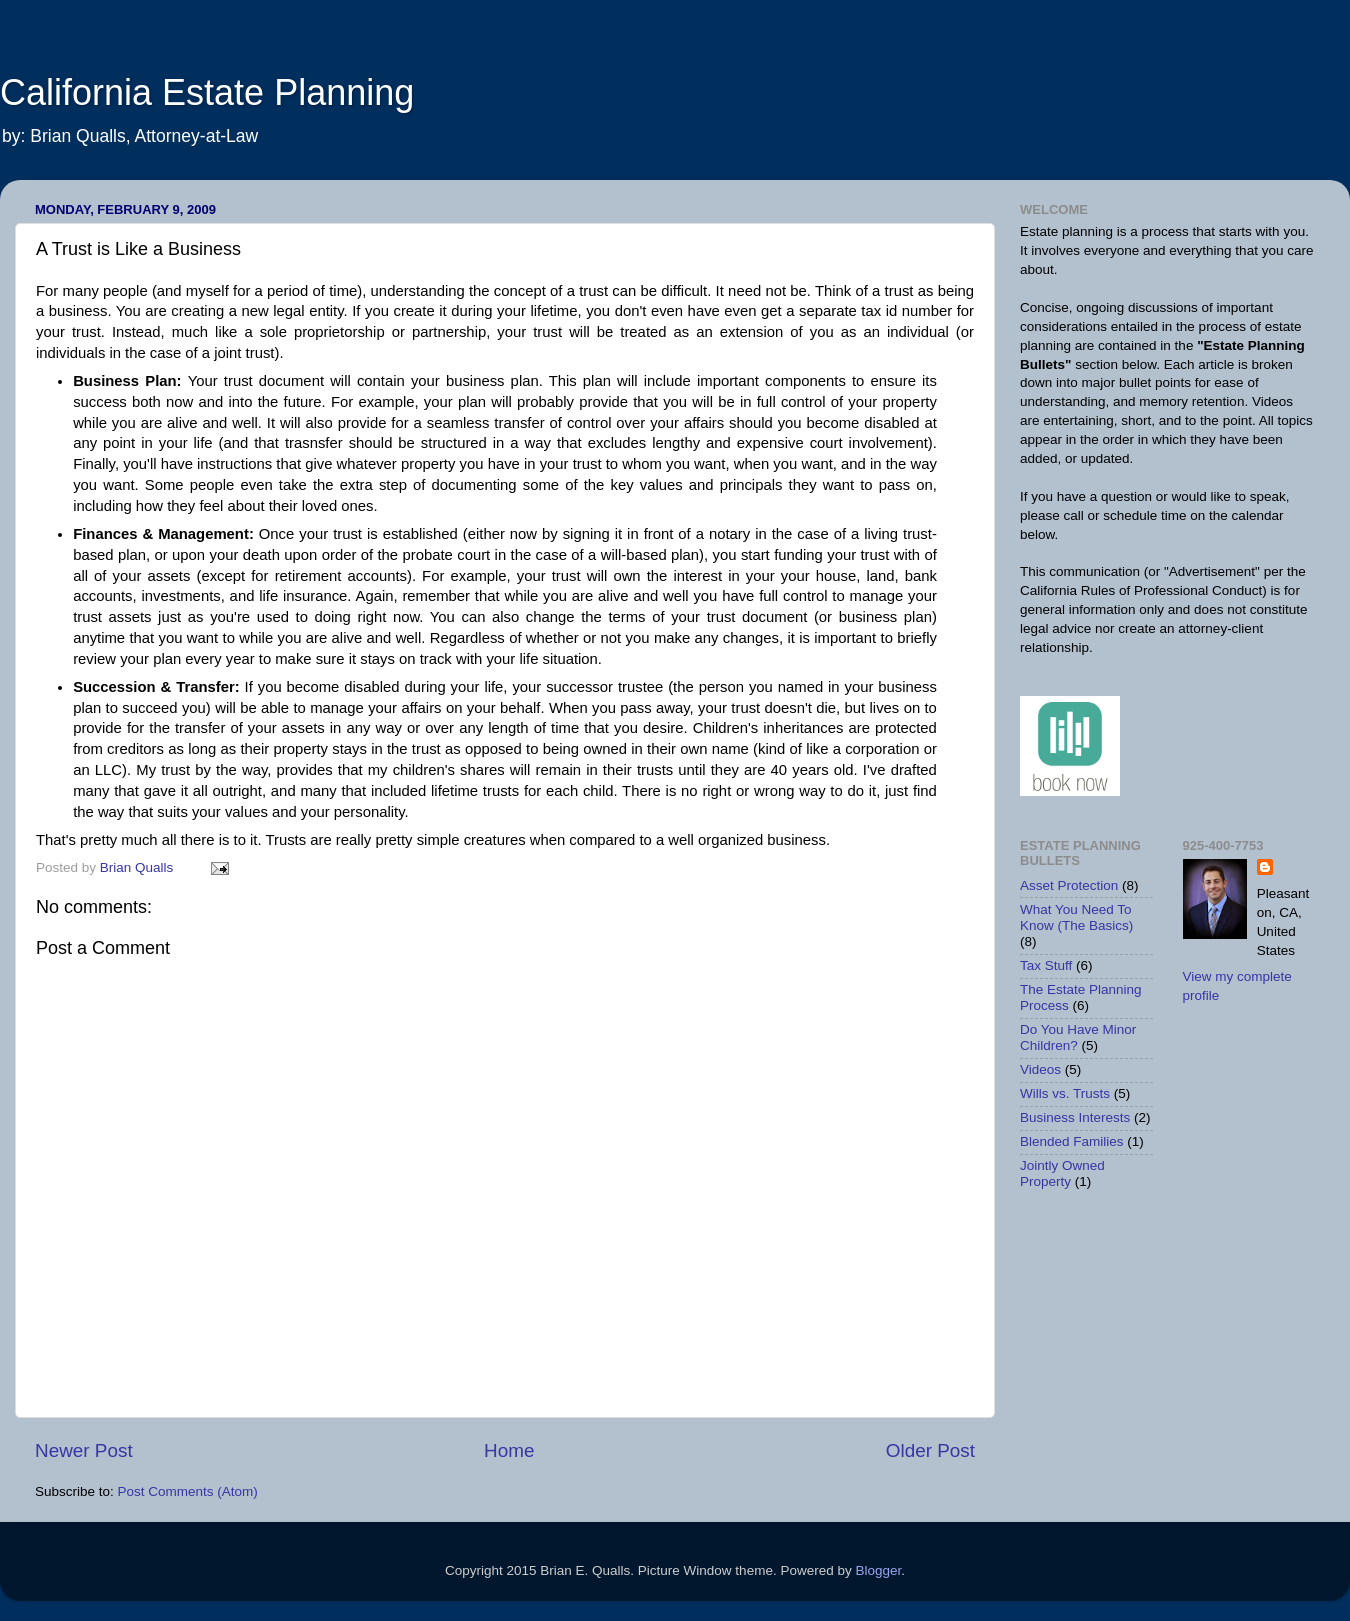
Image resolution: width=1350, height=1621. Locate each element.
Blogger (878, 1570)
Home (509, 1450)
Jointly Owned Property (1062, 1173)
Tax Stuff (1046, 965)
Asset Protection (1069, 885)
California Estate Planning (207, 92)
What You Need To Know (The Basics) (1076, 917)
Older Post (930, 1450)
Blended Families (1072, 1141)
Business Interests (1075, 1117)
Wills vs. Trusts (1065, 1093)
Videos (1040, 1069)
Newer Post (84, 1450)
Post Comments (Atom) (188, 1491)
